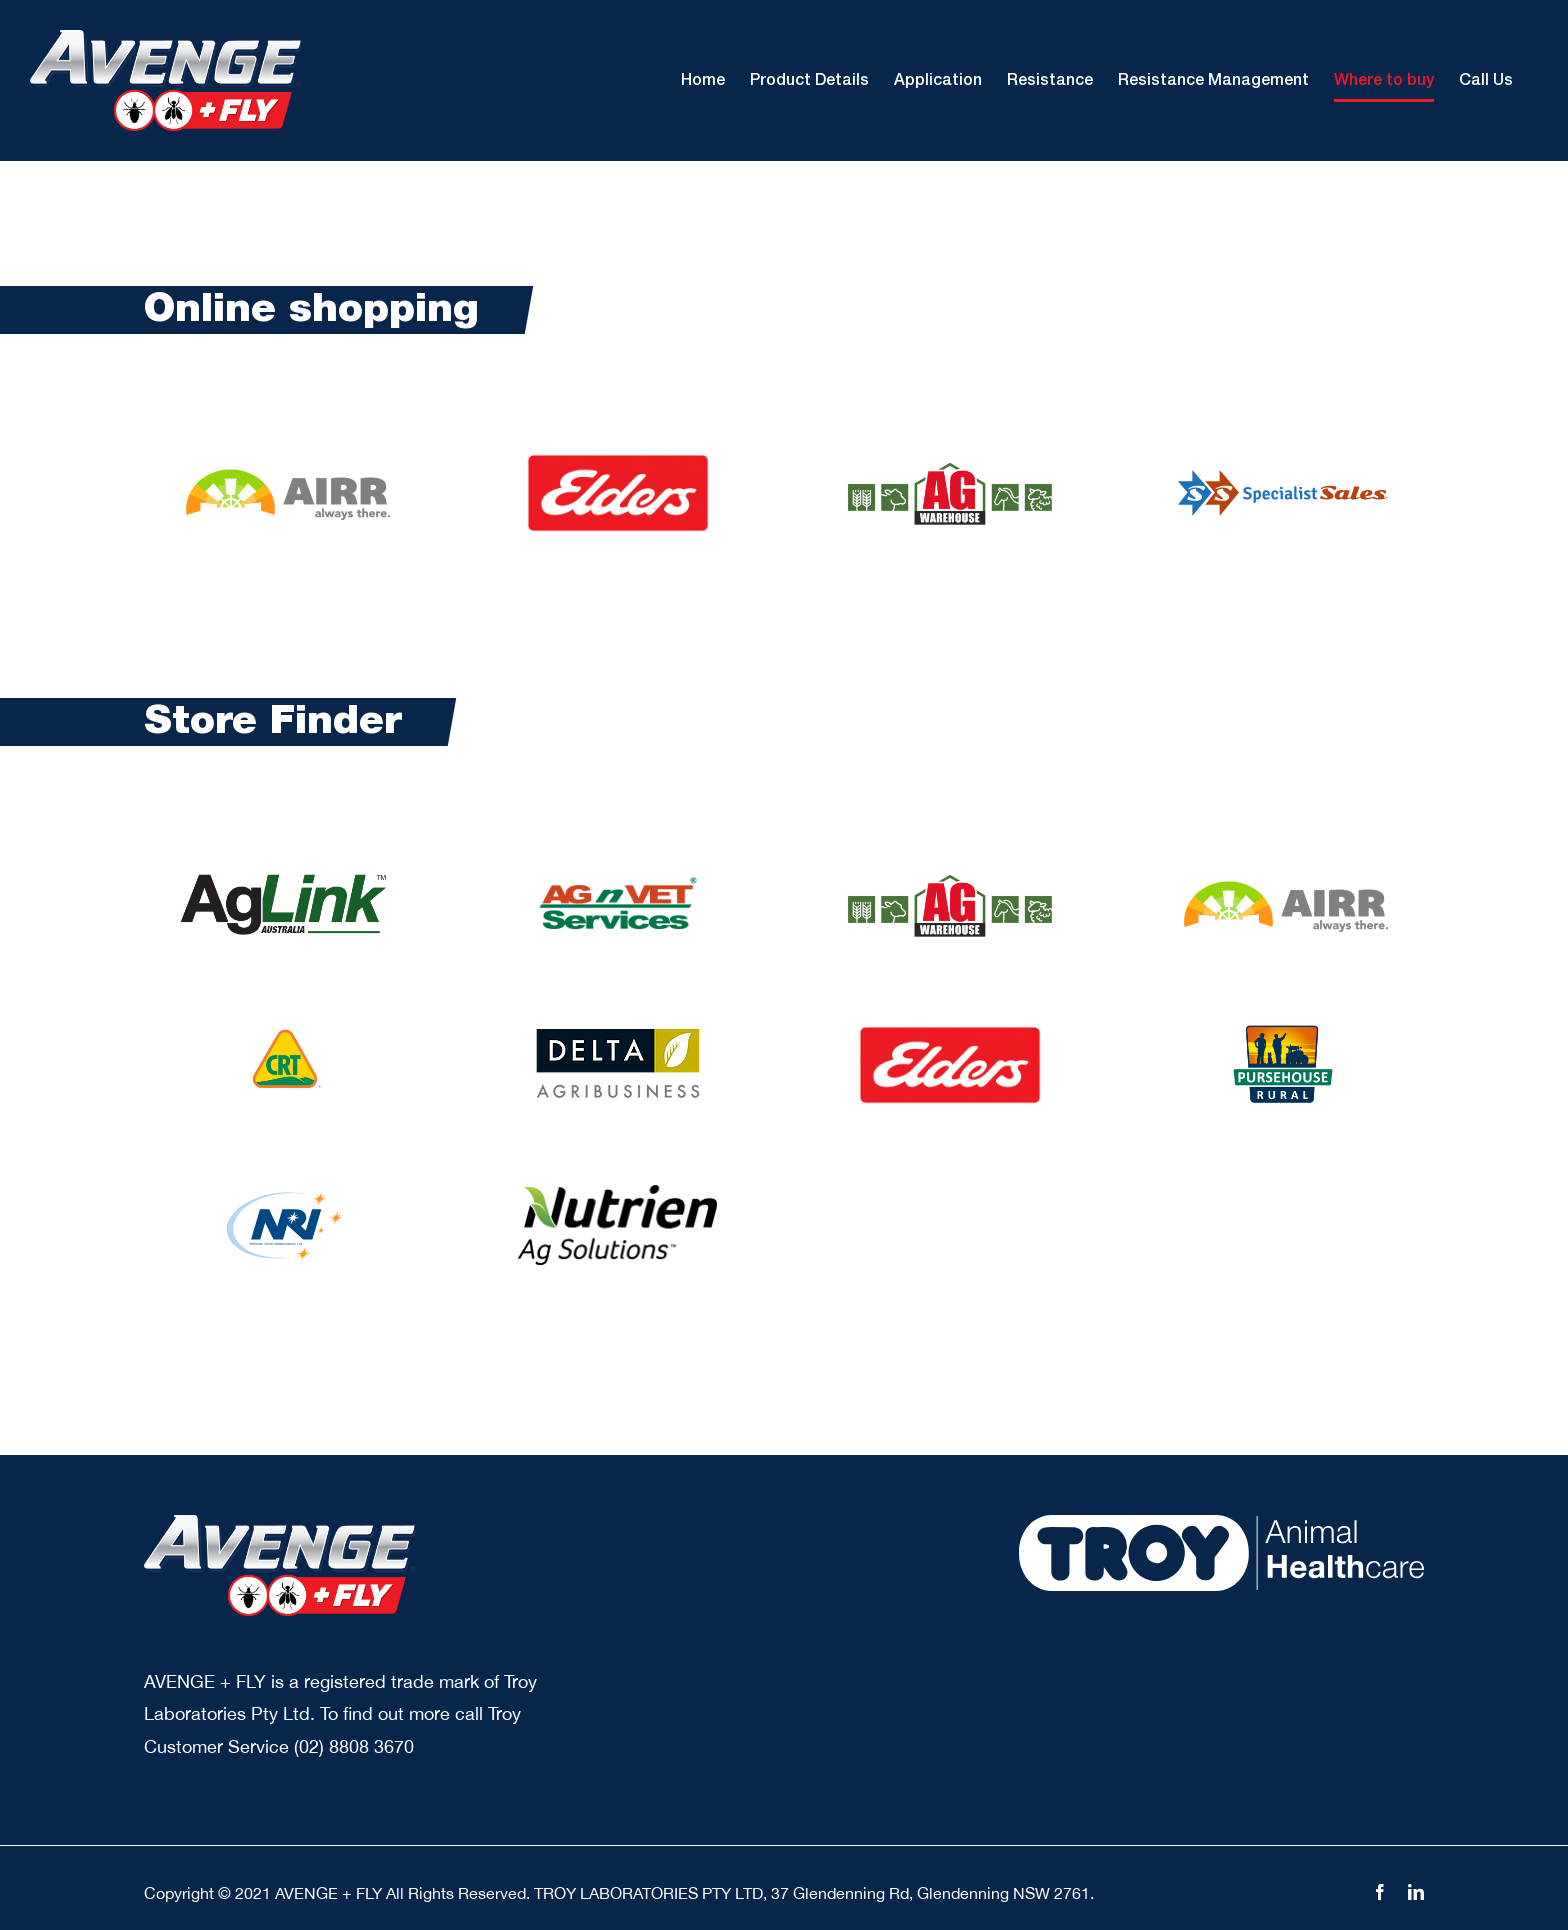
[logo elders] (618, 461)
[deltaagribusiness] (618, 1037)
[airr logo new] (285, 474)
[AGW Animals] (950, 466)
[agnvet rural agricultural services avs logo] (618, 873)
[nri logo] (284, 1193)
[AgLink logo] (285, 873)
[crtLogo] (285, 1033)
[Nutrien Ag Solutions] (617, 1193)
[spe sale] (1283, 478)
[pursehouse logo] (1283, 1033)
